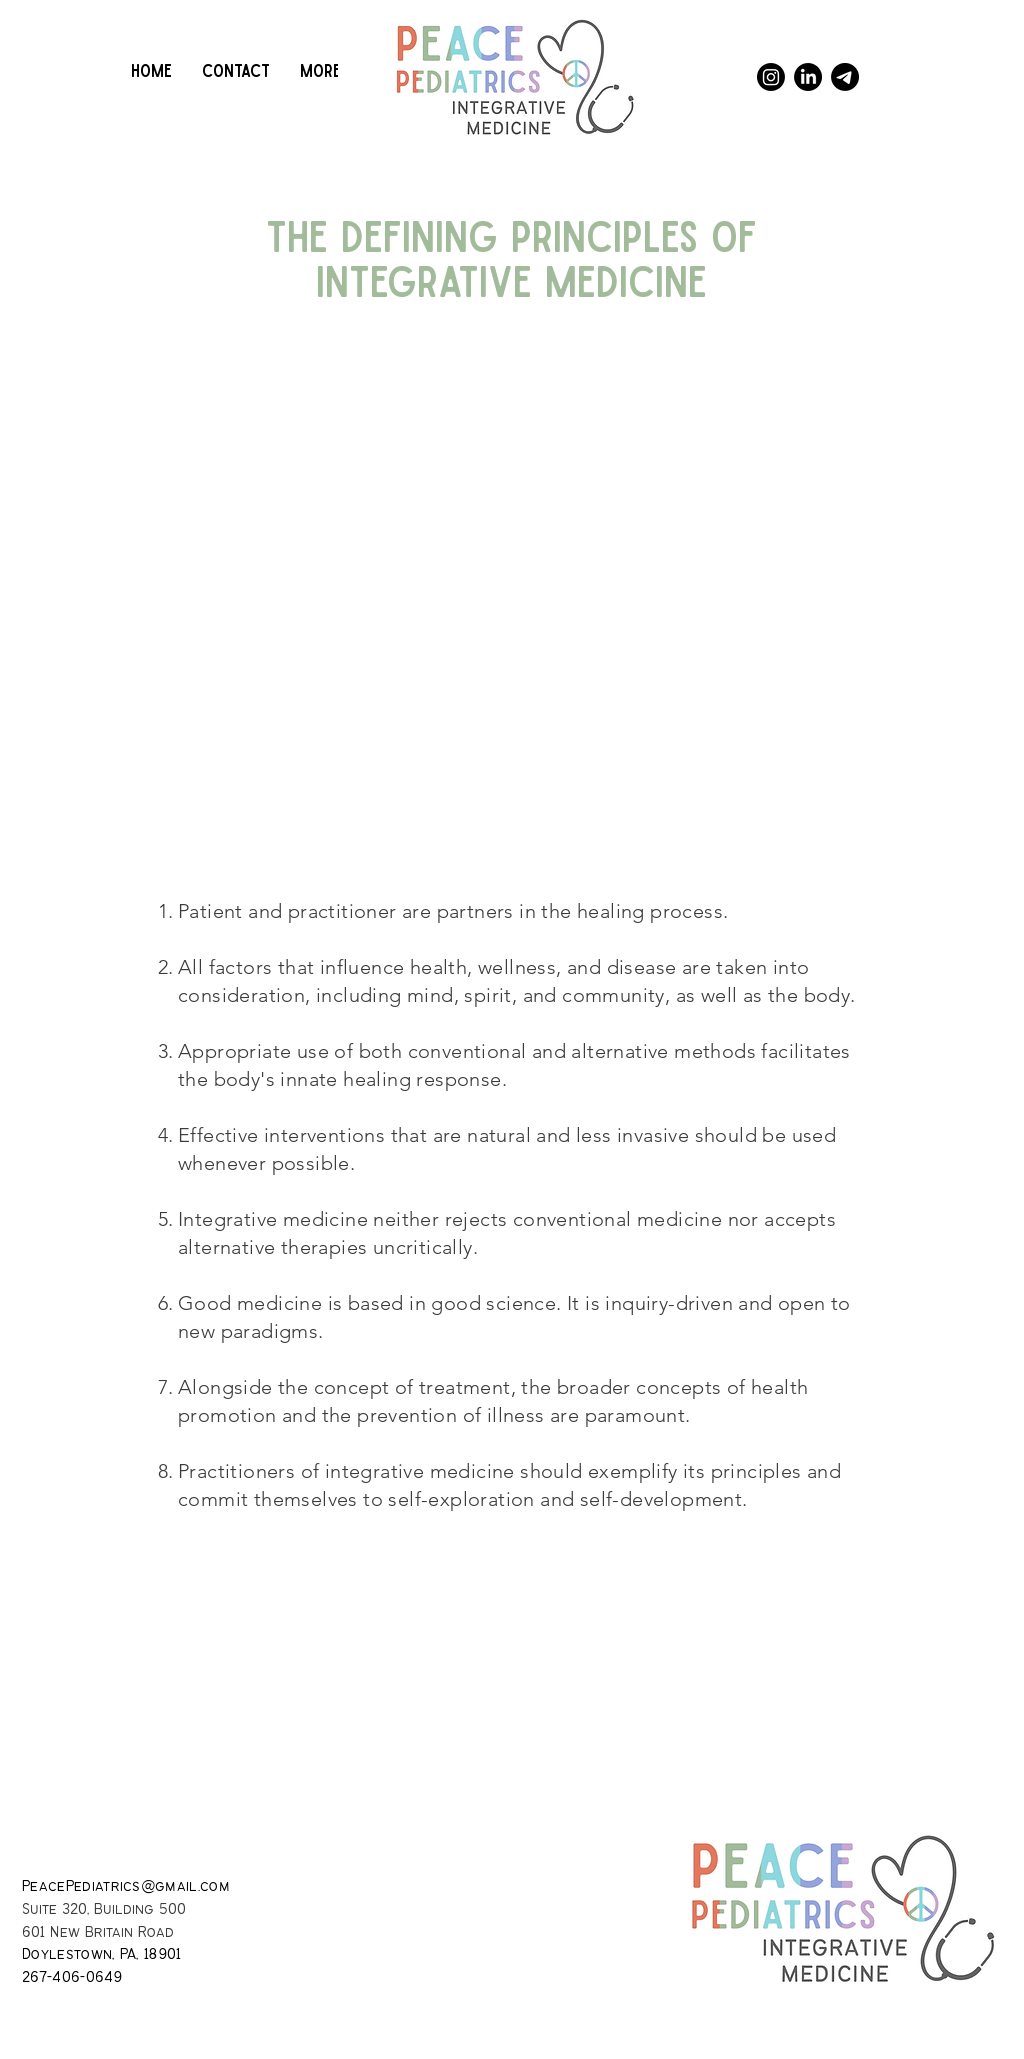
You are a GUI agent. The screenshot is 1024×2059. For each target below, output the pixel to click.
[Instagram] (771, 77)
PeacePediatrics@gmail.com (126, 1887)
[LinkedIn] (808, 77)
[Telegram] (845, 77)
